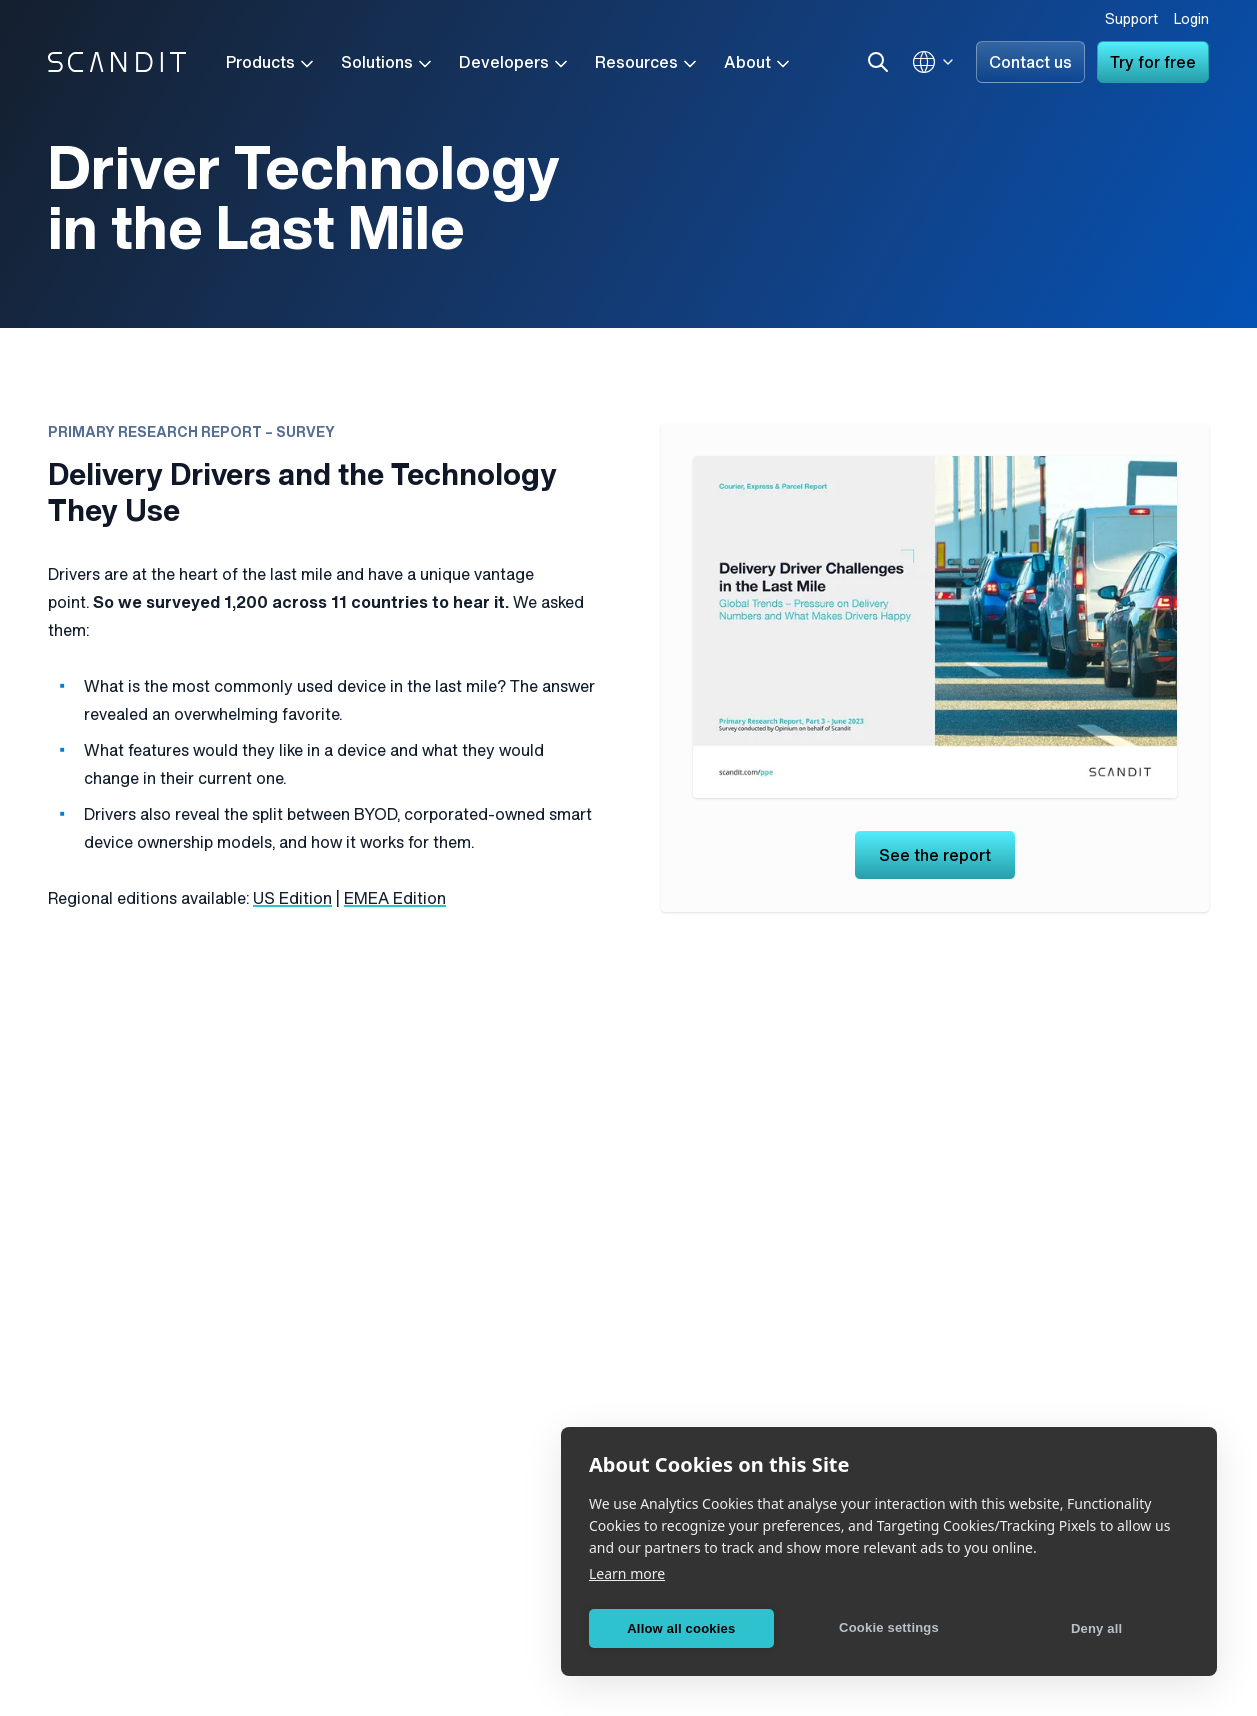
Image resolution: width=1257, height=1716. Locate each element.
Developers (515, 64)
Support (1131, 20)
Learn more (627, 1573)
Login (1191, 20)
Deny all (1096, 1628)
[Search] (878, 62)
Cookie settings (889, 1627)
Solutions (388, 64)
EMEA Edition (395, 900)
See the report (935, 857)
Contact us (1030, 64)
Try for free (1153, 64)
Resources (647, 64)
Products (271, 64)
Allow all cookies (681, 1628)
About (758, 64)
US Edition (292, 900)
